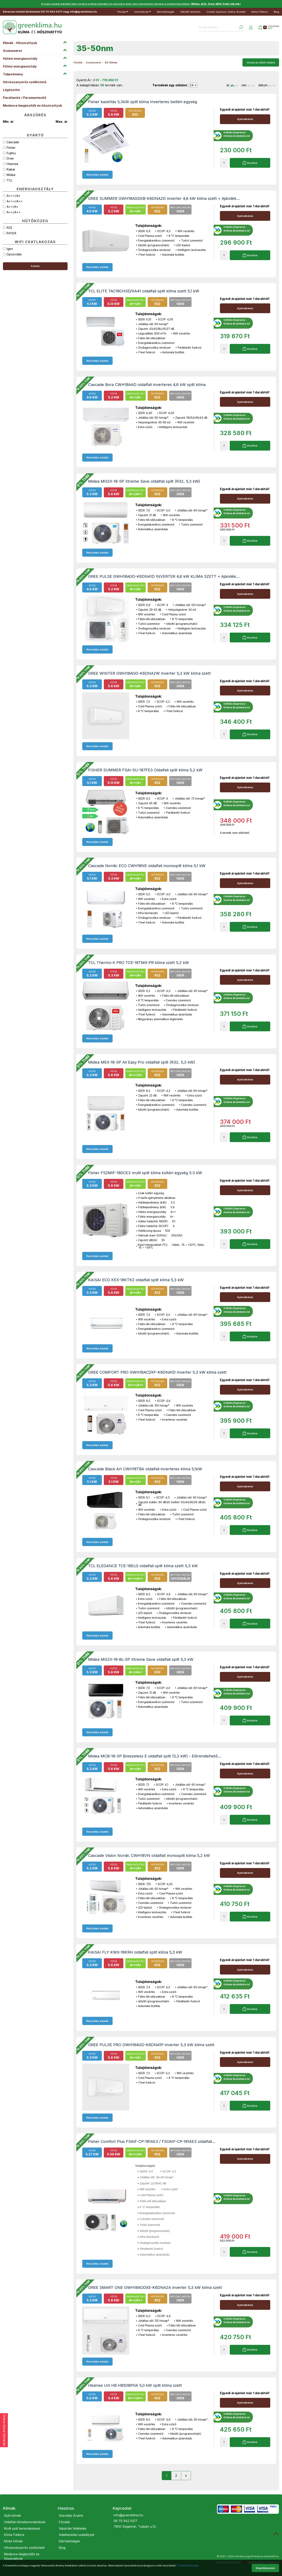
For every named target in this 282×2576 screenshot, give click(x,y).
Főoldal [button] (122, 11)
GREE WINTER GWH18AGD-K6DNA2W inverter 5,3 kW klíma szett (149, 673)
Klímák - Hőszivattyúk (20, 43)
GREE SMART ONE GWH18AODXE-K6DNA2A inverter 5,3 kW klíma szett (155, 2287)
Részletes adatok (97, 174)
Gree (10, 158)
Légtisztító (11, 90)
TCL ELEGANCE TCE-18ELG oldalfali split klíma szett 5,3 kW (143, 1565)
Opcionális (14, 254)
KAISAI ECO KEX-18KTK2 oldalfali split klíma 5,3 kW (136, 1280)
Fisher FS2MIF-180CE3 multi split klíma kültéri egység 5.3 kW (145, 1172)
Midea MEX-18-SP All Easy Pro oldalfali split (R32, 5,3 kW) (141, 1062)
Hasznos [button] (66, 2508)
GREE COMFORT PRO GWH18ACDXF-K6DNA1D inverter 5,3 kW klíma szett (157, 1372)
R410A (11, 233)
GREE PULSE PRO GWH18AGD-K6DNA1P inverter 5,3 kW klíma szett (151, 2044)
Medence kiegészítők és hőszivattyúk (32, 105)
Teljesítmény (13, 74)
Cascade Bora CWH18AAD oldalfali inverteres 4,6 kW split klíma (147, 384)
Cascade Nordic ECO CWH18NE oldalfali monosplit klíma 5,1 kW (146, 865)
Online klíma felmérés (4, 2430)
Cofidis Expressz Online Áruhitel (226, 11)
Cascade (12, 142)
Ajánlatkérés (245, 119)
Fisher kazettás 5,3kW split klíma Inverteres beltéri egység (142, 101)
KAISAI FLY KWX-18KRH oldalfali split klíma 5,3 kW (135, 1952)
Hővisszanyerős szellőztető (24, 82)
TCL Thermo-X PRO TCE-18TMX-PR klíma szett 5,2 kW (138, 962)
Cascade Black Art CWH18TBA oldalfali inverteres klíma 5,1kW (145, 1469)
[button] (251, 27)
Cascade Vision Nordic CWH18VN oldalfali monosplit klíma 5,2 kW (149, 1855)
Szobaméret (12, 51)
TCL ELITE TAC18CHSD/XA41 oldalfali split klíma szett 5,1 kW (143, 291)
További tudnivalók (188, 2565)
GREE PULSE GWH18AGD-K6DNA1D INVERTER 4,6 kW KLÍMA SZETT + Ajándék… (164, 576)
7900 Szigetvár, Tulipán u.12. (135, 2526)
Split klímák (12, 2515)
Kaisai (10, 169)
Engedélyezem (265, 2568)
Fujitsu (11, 153)
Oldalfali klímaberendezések (24, 2522)
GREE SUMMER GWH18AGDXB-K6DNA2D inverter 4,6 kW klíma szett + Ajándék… (164, 198)
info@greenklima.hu (128, 2515)
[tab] (27, 2508)
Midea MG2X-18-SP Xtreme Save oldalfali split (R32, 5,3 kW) (144, 481)
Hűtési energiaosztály (20, 58)
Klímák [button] (9, 2508)
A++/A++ (13, 212)
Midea (10, 175)
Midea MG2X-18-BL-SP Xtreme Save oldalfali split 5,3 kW (140, 1659)
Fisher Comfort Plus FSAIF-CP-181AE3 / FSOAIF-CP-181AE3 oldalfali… (151, 2141)
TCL (9, 180)
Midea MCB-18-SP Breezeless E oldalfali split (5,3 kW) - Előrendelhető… (154, 1756)
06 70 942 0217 (125, 2521)
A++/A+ (12, 207)
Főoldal (77, 62)
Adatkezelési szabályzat (76, 2535)
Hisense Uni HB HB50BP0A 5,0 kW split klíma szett (135, 2385)
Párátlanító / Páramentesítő (24, 98)
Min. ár (8, 122)
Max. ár (62, 122)
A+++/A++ (14, 201)
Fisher (11, 148)
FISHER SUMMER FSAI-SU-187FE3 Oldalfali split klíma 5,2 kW (145, 770)
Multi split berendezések (22, 2528)
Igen (9, 249)
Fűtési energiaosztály (20, 66)
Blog (276, 11)
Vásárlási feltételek (72, 2528)
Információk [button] (142, 11)
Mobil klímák (13, 2541)
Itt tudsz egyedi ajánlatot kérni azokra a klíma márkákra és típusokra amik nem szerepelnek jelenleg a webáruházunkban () (141, 3)
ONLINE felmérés (190, 11)
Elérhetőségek (165, 11)
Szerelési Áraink (71, 2515)
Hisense (12, 164)
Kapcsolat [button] (122, 2508)
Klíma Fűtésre (259, 11)
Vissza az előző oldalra (261, 62)
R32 (9, 228)
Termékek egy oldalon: (170, 85)
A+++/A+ (13, 196)
